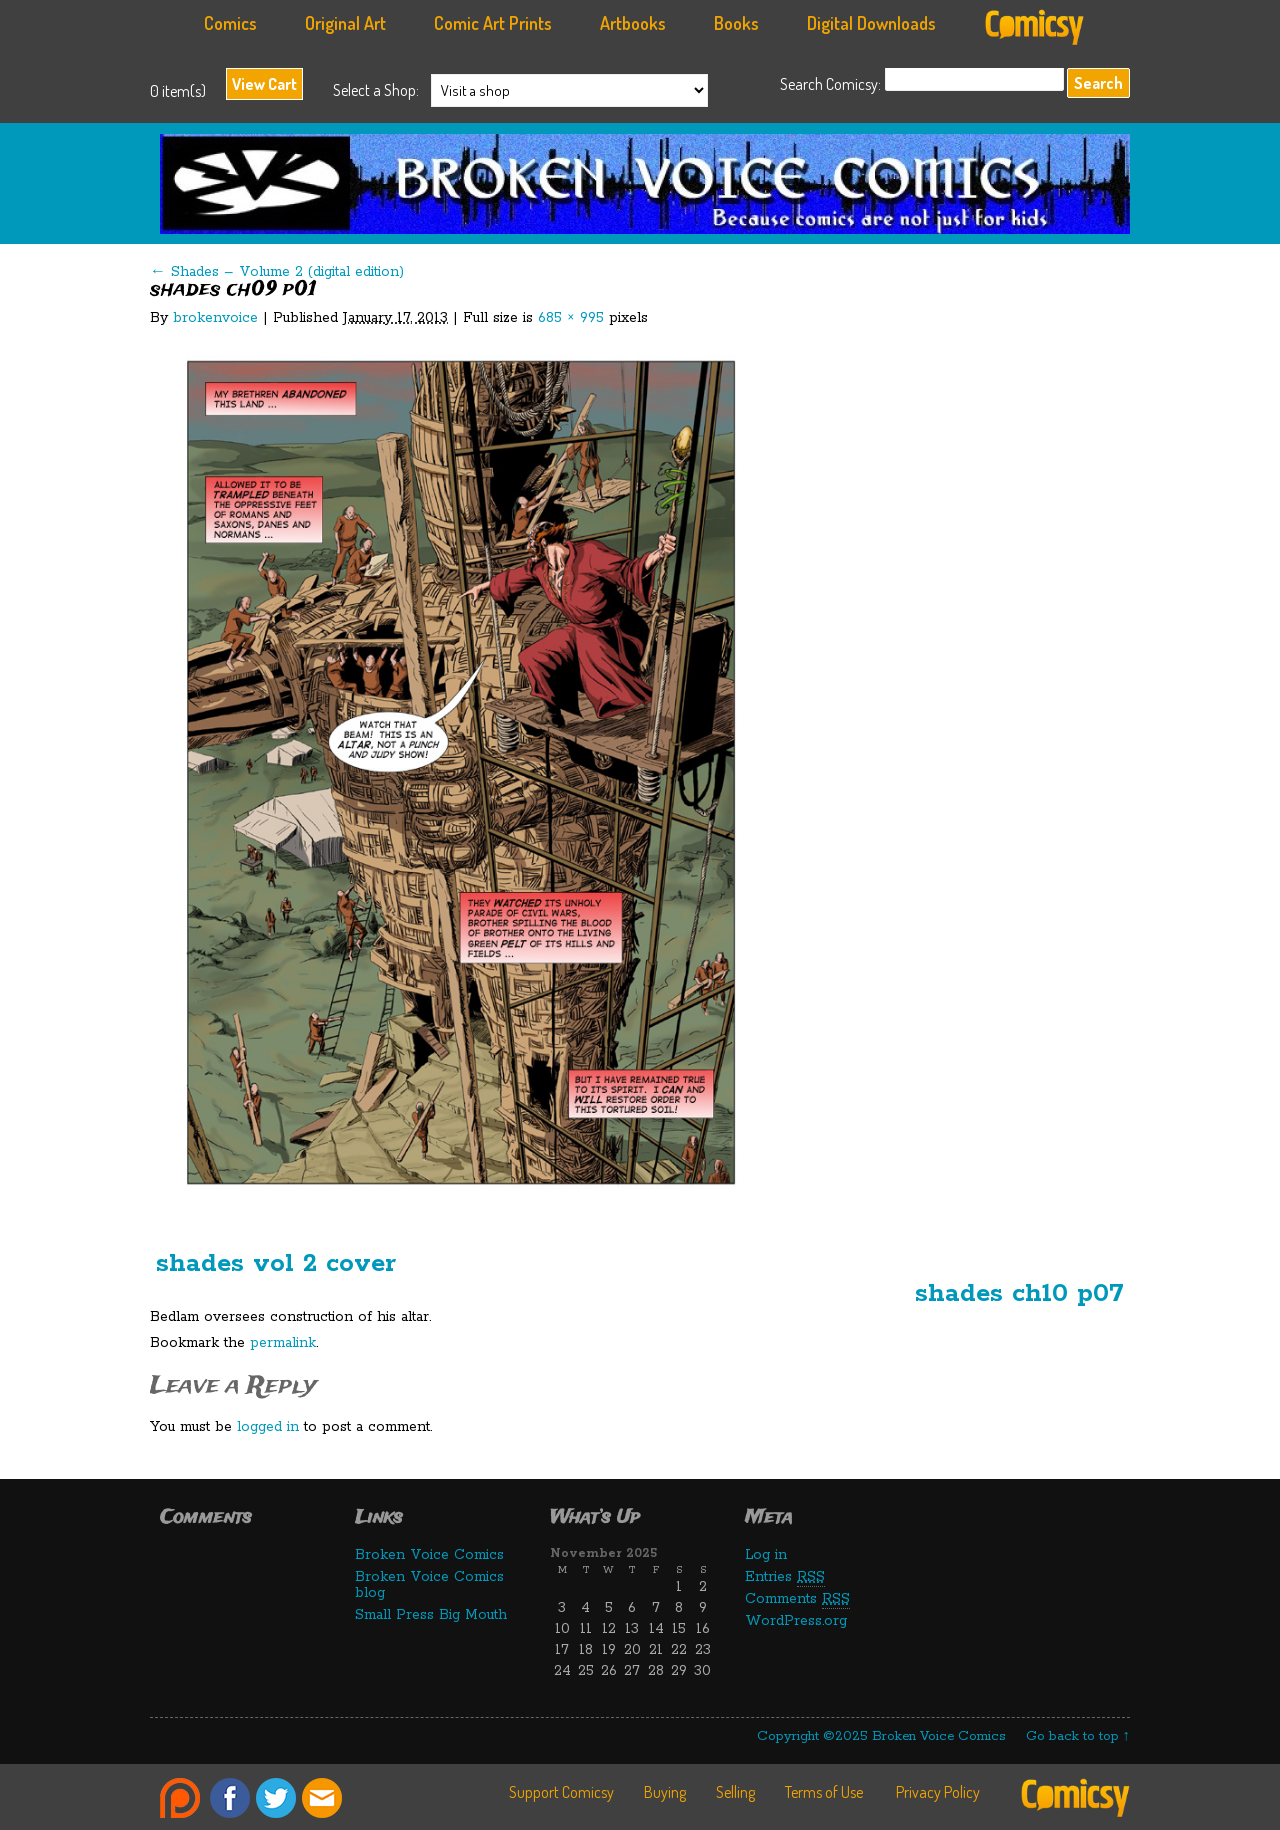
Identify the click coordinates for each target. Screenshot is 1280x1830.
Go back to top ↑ (1078, 1736)
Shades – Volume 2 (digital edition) (277, 272)
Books (736, 23)
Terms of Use (824, 1792)
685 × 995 (571, 318)
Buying (665, 1792)
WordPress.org (796, 1621)
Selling (735, 1792)
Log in (766, 1555)
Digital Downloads (871, 23)
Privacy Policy (938, 1792)
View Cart (264, 84)
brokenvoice (215, 318)
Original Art (345, 23)
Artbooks (633, 23)
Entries (785, 1577)
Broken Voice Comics (650, 189)
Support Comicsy (561, 1792)
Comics (230, 23)
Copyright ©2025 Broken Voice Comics (881, 1736)
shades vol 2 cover (276, 1263)
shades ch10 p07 (1019, 1293)
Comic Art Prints (493, 23)
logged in (268, 1427)
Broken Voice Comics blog (429, 1585)
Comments (797, 1599)
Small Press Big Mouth (431, 1615)
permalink (283, 1343)
